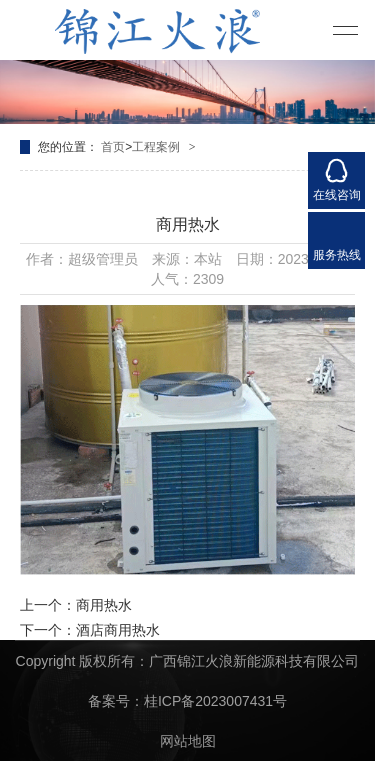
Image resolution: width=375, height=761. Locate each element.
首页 (113, 147)
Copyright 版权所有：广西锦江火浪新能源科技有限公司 (188, 661)
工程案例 (156, 147)
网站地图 (188, 741)
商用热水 (104, 605)
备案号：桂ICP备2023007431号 (187, 701)
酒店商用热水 (118, 630)
